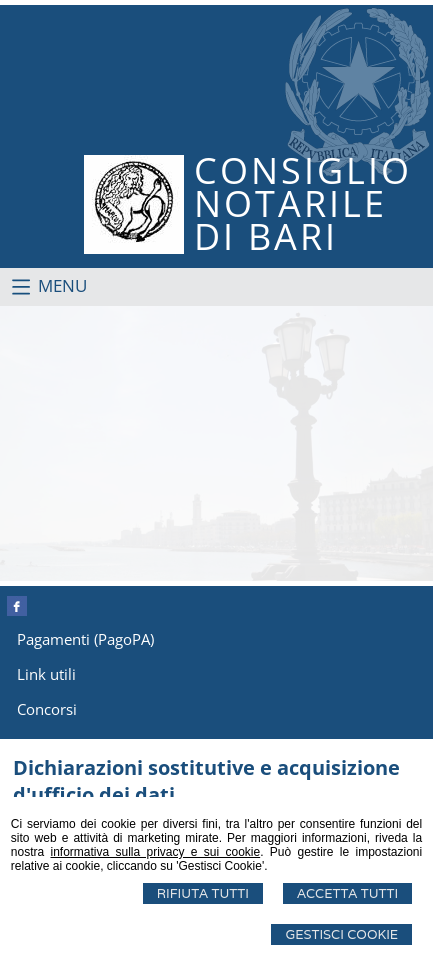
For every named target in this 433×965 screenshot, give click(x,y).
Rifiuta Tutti (203, 893)
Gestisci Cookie (341, 934)
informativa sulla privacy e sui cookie (155, 852)
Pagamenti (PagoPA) (85, 639)
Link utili (46, 674)
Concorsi (47, 709)
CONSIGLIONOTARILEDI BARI (303, 203)
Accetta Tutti (347, 893)
